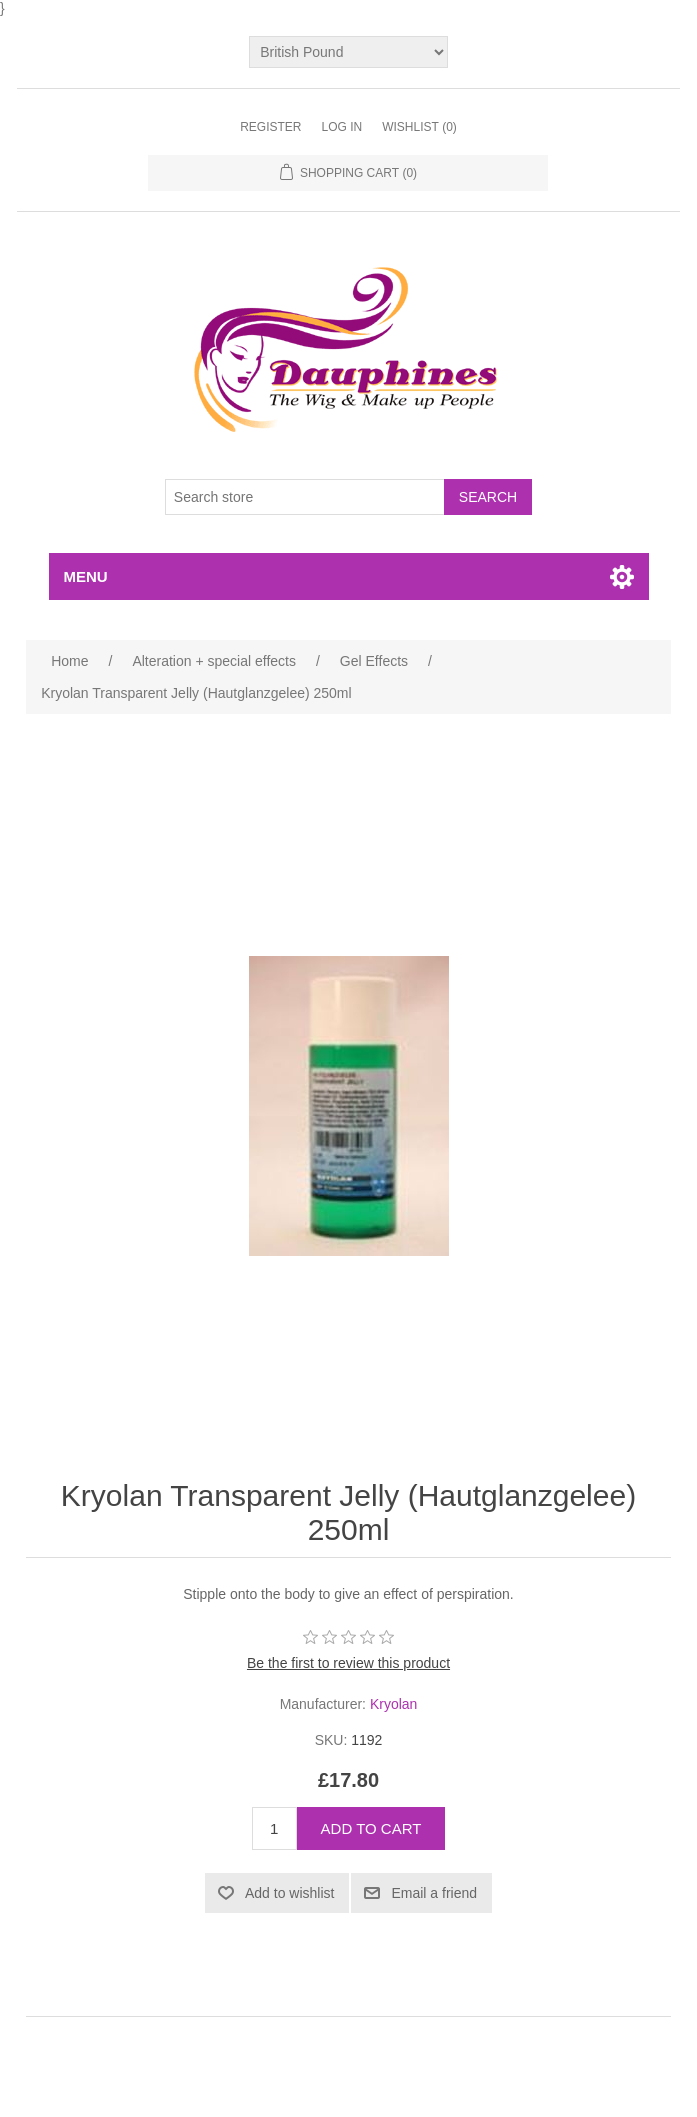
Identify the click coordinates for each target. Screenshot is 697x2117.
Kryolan (393, 1704)
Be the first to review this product (348, 1663)
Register (270, 127)
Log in (341, 127)
